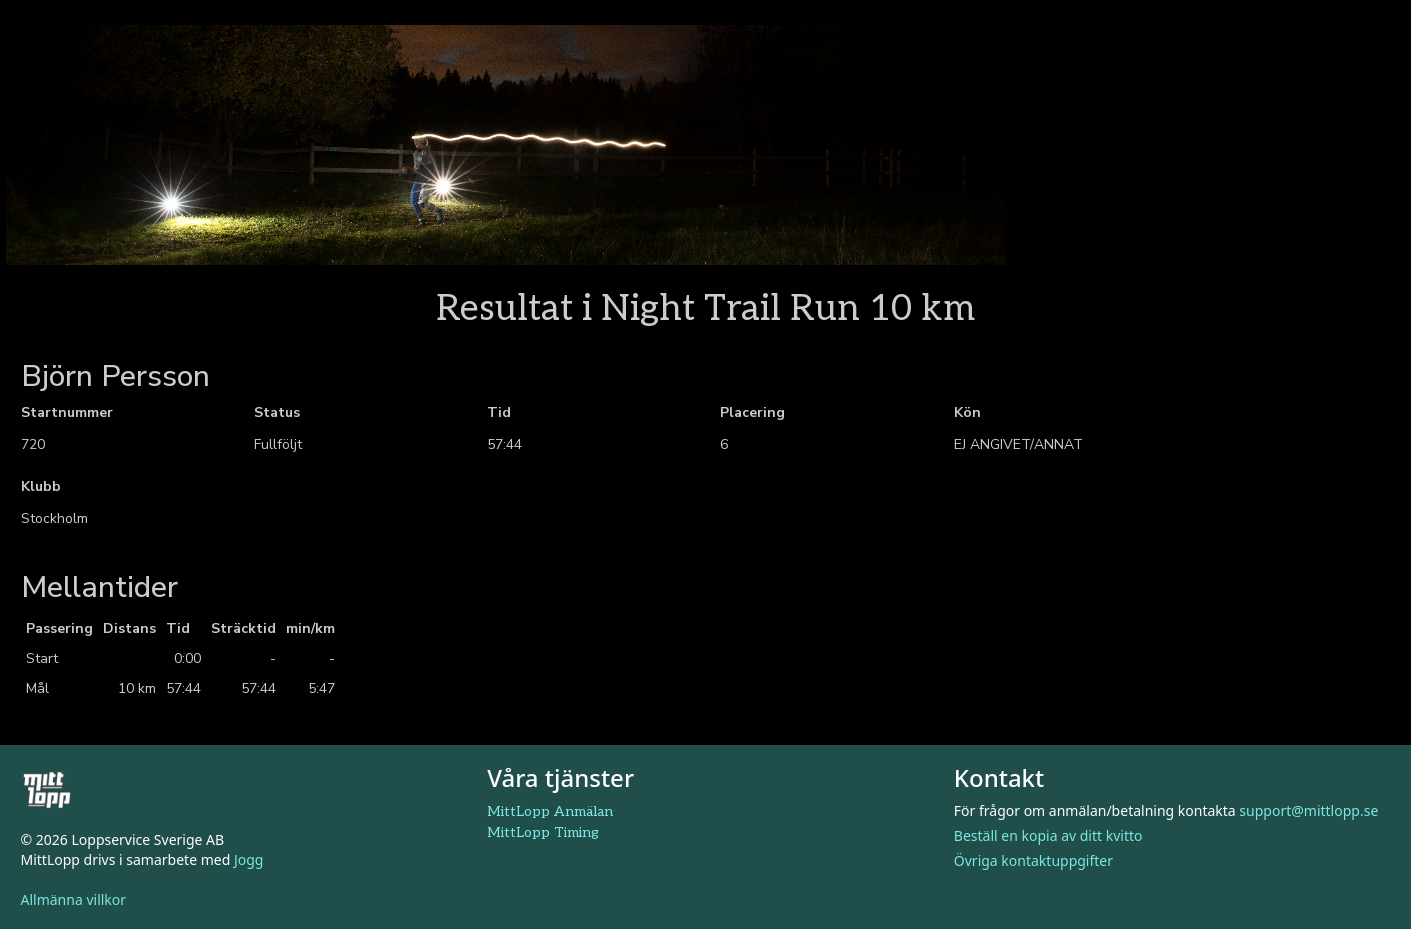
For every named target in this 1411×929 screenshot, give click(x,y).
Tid (499, 412)
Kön (967, 412)
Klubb (41, 486)
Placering (752, 412)
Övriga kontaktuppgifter (1033, 860)
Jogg (249, 859)
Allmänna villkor (74, 899)
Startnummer (67, 412)
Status (277, 412)
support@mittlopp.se (1308, 810)
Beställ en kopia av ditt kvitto (1048, 835)
